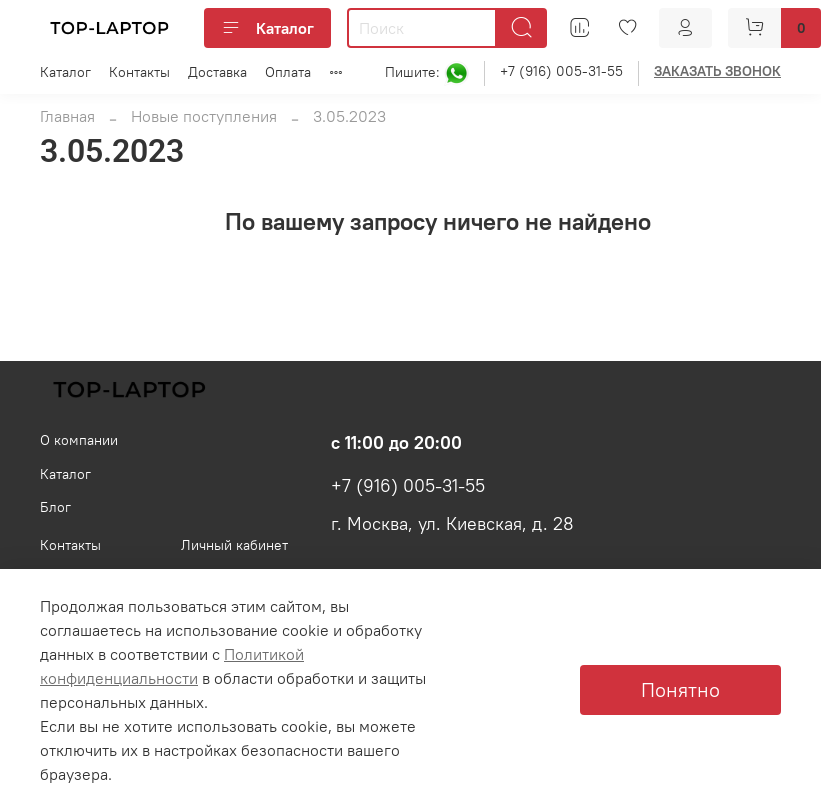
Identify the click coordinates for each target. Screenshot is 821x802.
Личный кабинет (234, 545)
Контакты (139, 72)
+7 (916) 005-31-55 (561, 71)
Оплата (288, 72)
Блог (55, 507)
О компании (79, 440)
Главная (67, 116)
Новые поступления (204, 116)
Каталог (267, 28)
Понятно (680, 689)
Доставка (217, 72)
